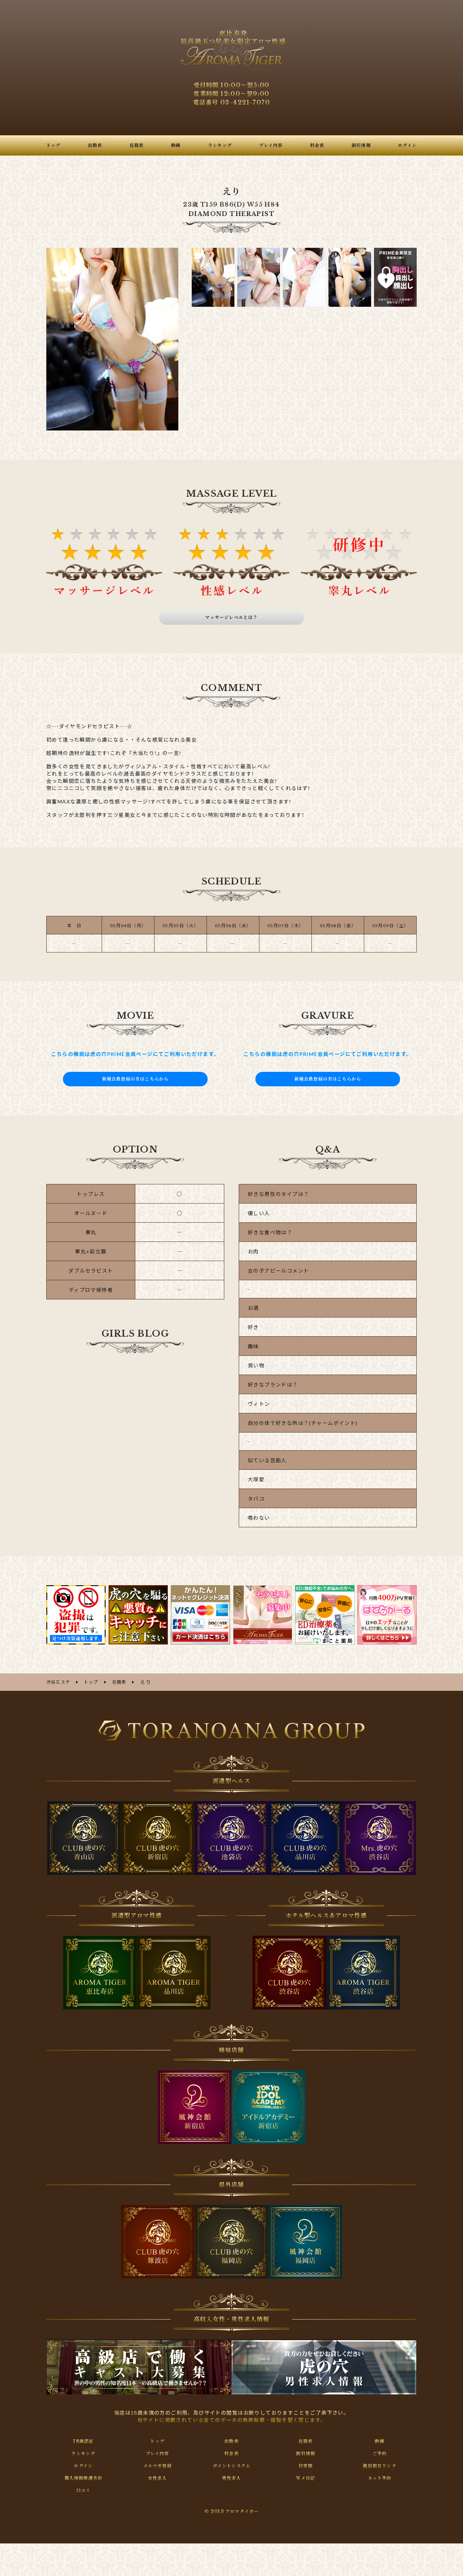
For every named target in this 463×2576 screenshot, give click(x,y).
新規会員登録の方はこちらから (135, 1079)
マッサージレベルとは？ (231, 617)
